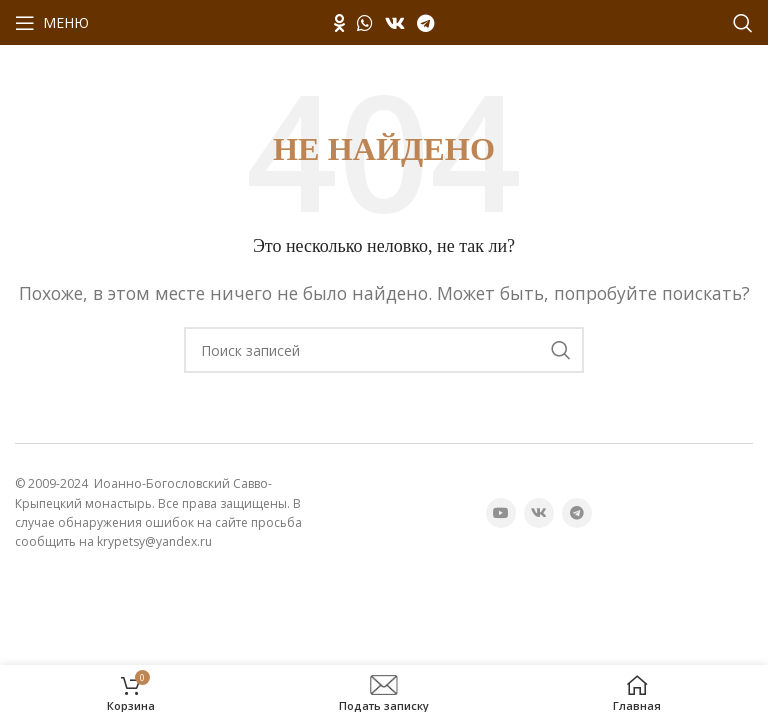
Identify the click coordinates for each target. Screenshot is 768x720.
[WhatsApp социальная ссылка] (365, 23)
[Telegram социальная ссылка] (425, 23)
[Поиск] (743, 23)
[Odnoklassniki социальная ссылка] (339, 23)
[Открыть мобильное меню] (52, 23)
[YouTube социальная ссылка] (501, 513)
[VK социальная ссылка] (395, 23)
